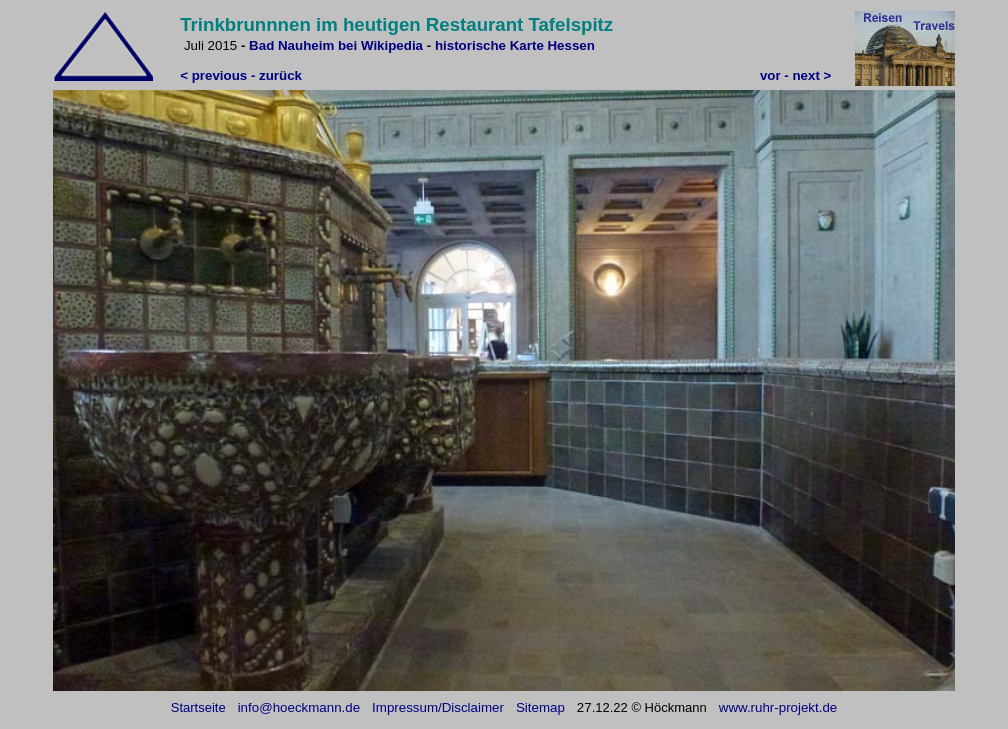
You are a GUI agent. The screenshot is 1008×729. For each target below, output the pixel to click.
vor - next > (795, 75)
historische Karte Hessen (515, 45)
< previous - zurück (241, 75)
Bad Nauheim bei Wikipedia (336, 45)
